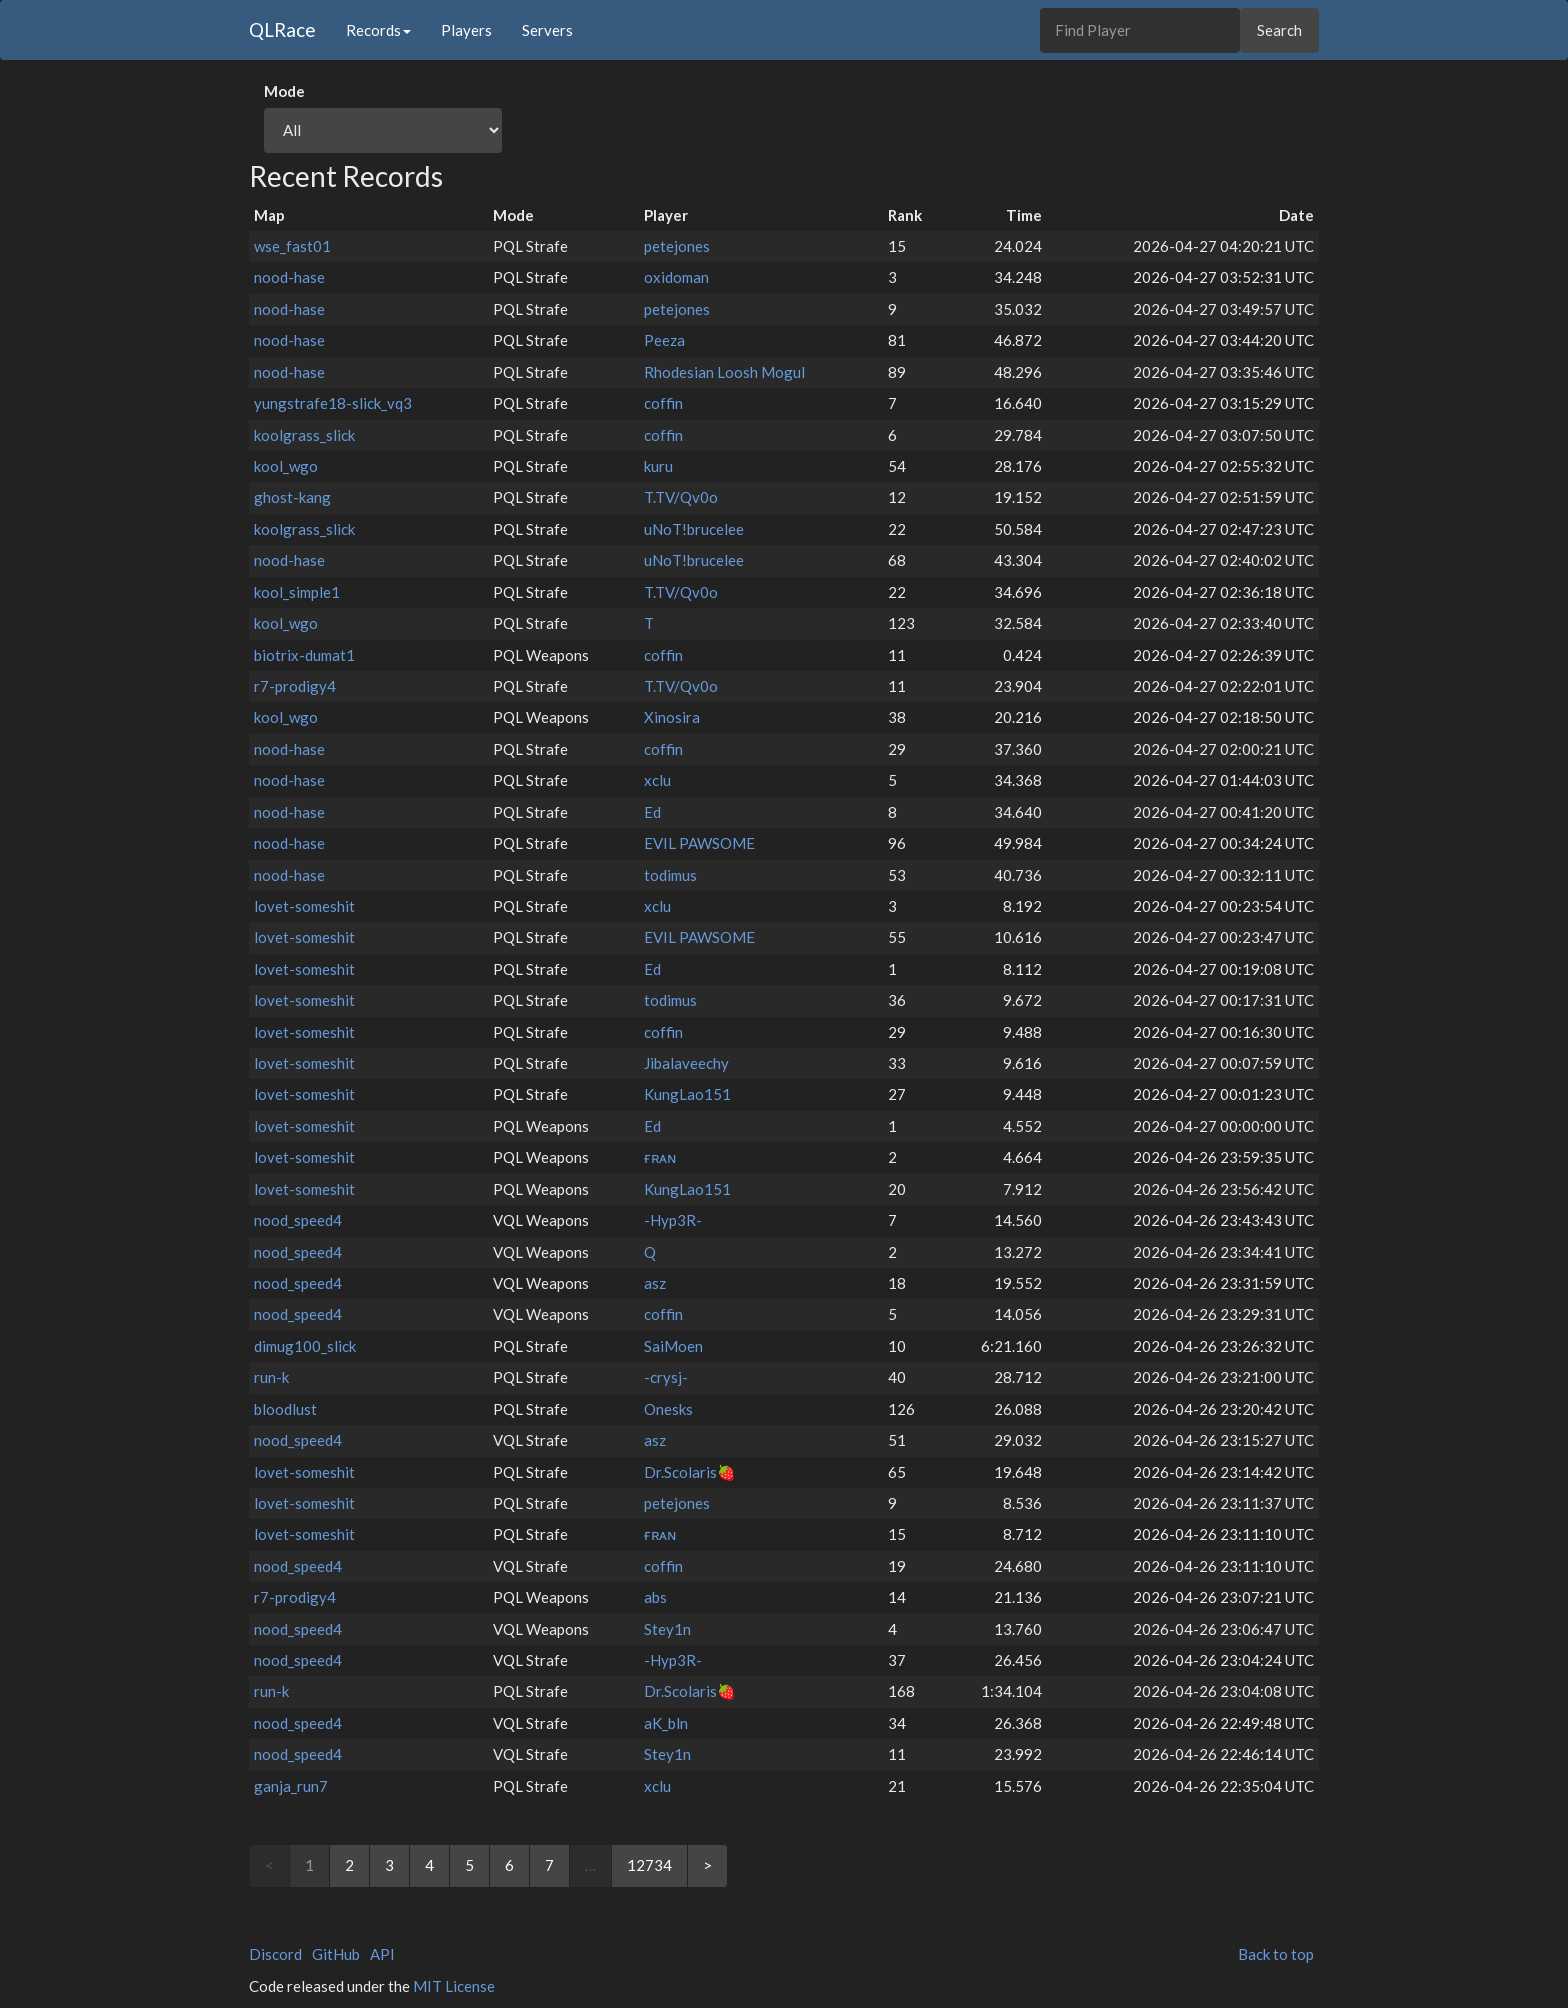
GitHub (336, 1954)
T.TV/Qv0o (681, 497)
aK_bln (666, 1723)
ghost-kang (292, 497)
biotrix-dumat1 (304, 655)
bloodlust (285, 1409)
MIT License (454, 1986)
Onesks (668, 1409)
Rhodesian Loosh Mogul (724, 372)
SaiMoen (673, 1346)
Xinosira (672, 717)
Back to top (1276, 1954)
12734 (649, 1865)
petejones (677, 246)
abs (655, 1597)
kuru (658, 466)
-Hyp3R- (673, 1220)
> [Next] (707, 1865)
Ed (652, 812)
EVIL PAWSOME (699, 843)
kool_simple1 (297, 592)
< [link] (269, 1865)
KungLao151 (687, 1094)
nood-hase (289, 277)
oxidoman (676, 277)
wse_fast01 (292, 246)
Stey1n (667, 1629)
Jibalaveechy (686, 1063)
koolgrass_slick (304, 435)
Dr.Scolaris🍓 (690, 1472)
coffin (663, 403)
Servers (547, 30)
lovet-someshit (304, 906)
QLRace (282, 29)
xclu (657, 780)
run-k (271, 1377)
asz (655, 1283)
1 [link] (309, 1865)
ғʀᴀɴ (660, 1157)
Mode (284, 91)
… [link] (590, 1865)
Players (466, 30)
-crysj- (666, 1377)
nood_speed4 (298, 1220)
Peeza (664, 340)
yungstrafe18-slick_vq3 (333, 403)
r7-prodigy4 (295, 686)
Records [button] (378, 30)
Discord (275, 1954)
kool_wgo (286, 466)
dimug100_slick (305, 1346)
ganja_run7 (291, 1786)
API (382, 1954)
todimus (670, 875)
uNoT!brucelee (694, 529)
